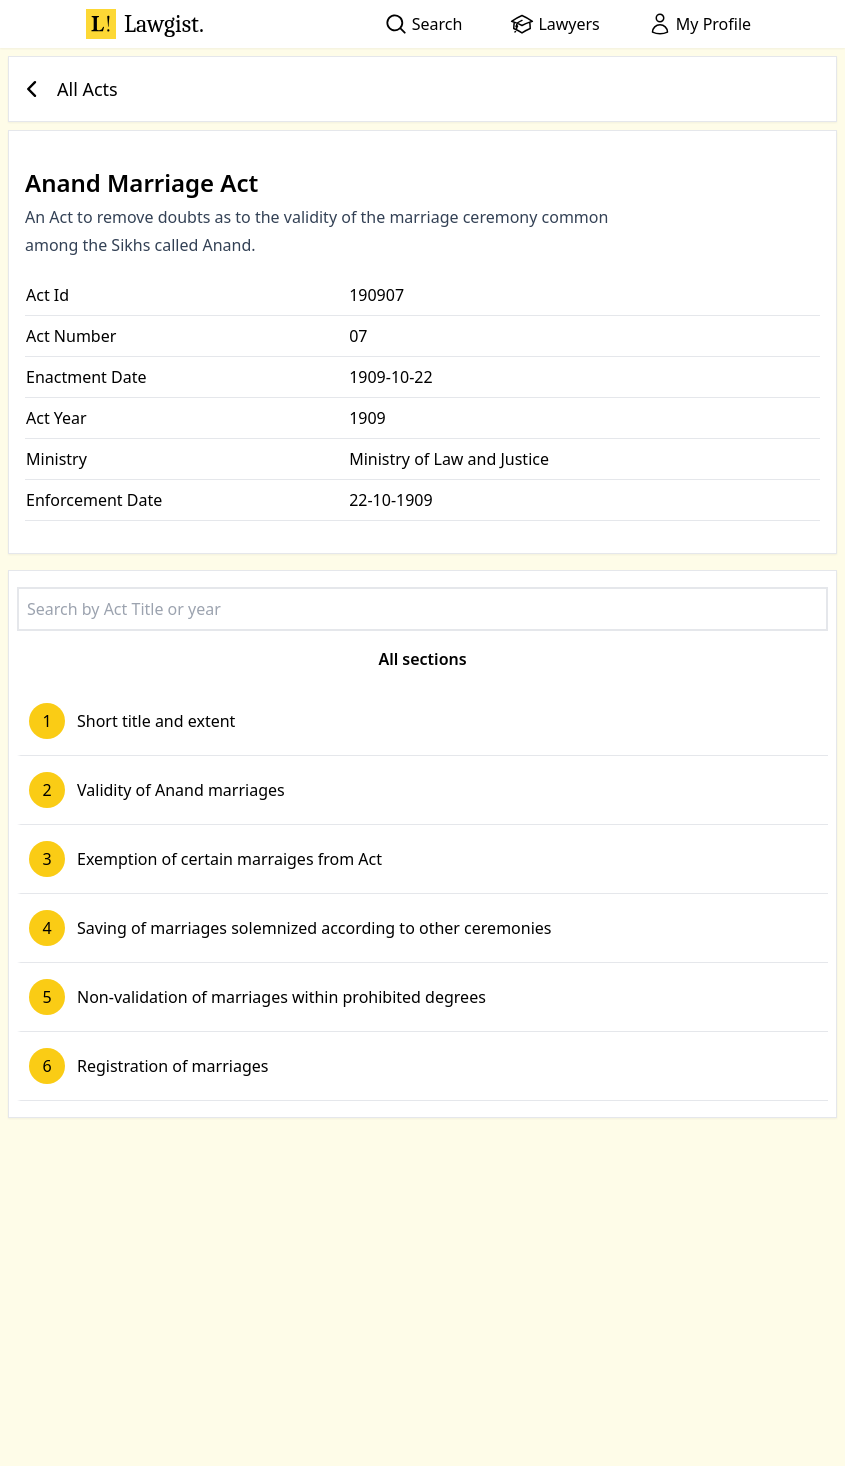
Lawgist (145, 24)
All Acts (67, 89)
